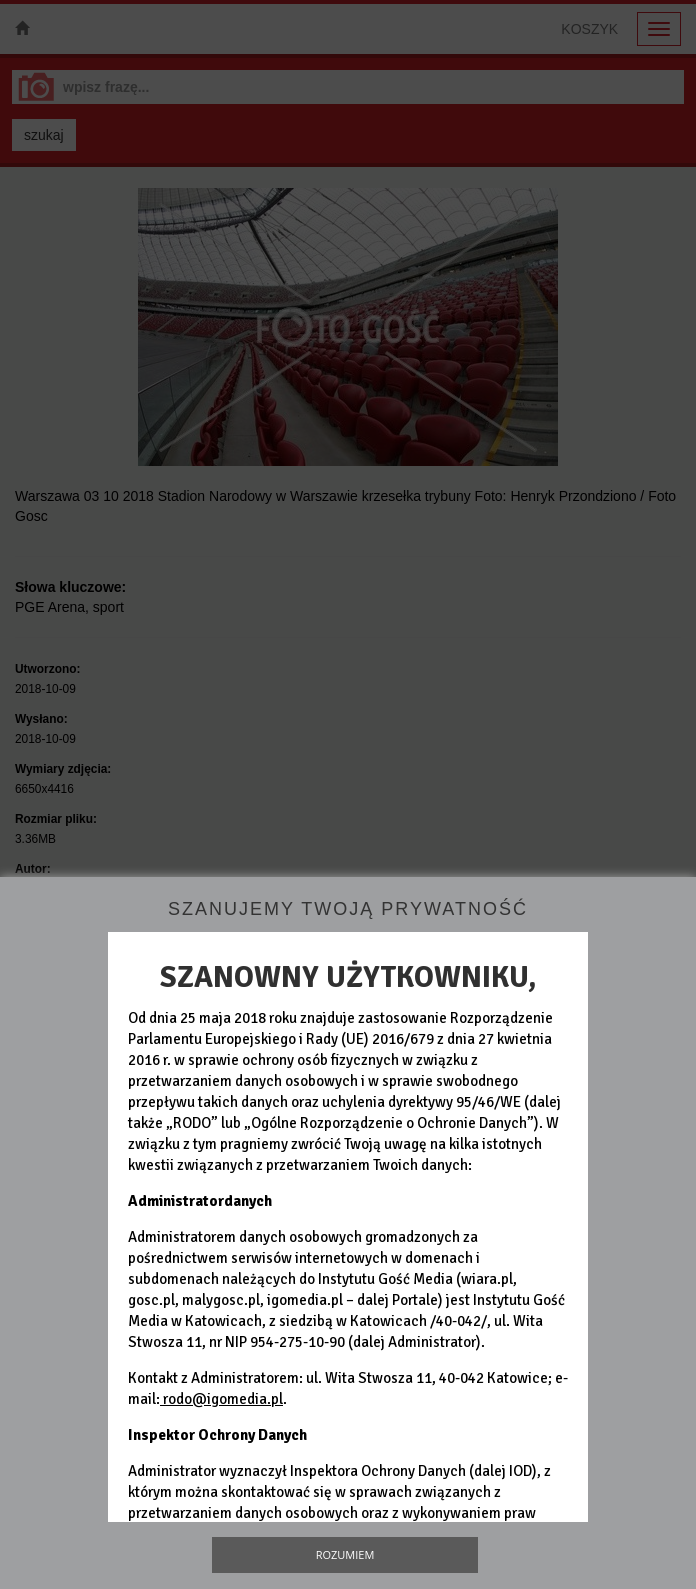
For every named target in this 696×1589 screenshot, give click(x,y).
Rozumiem (345, 1554)
